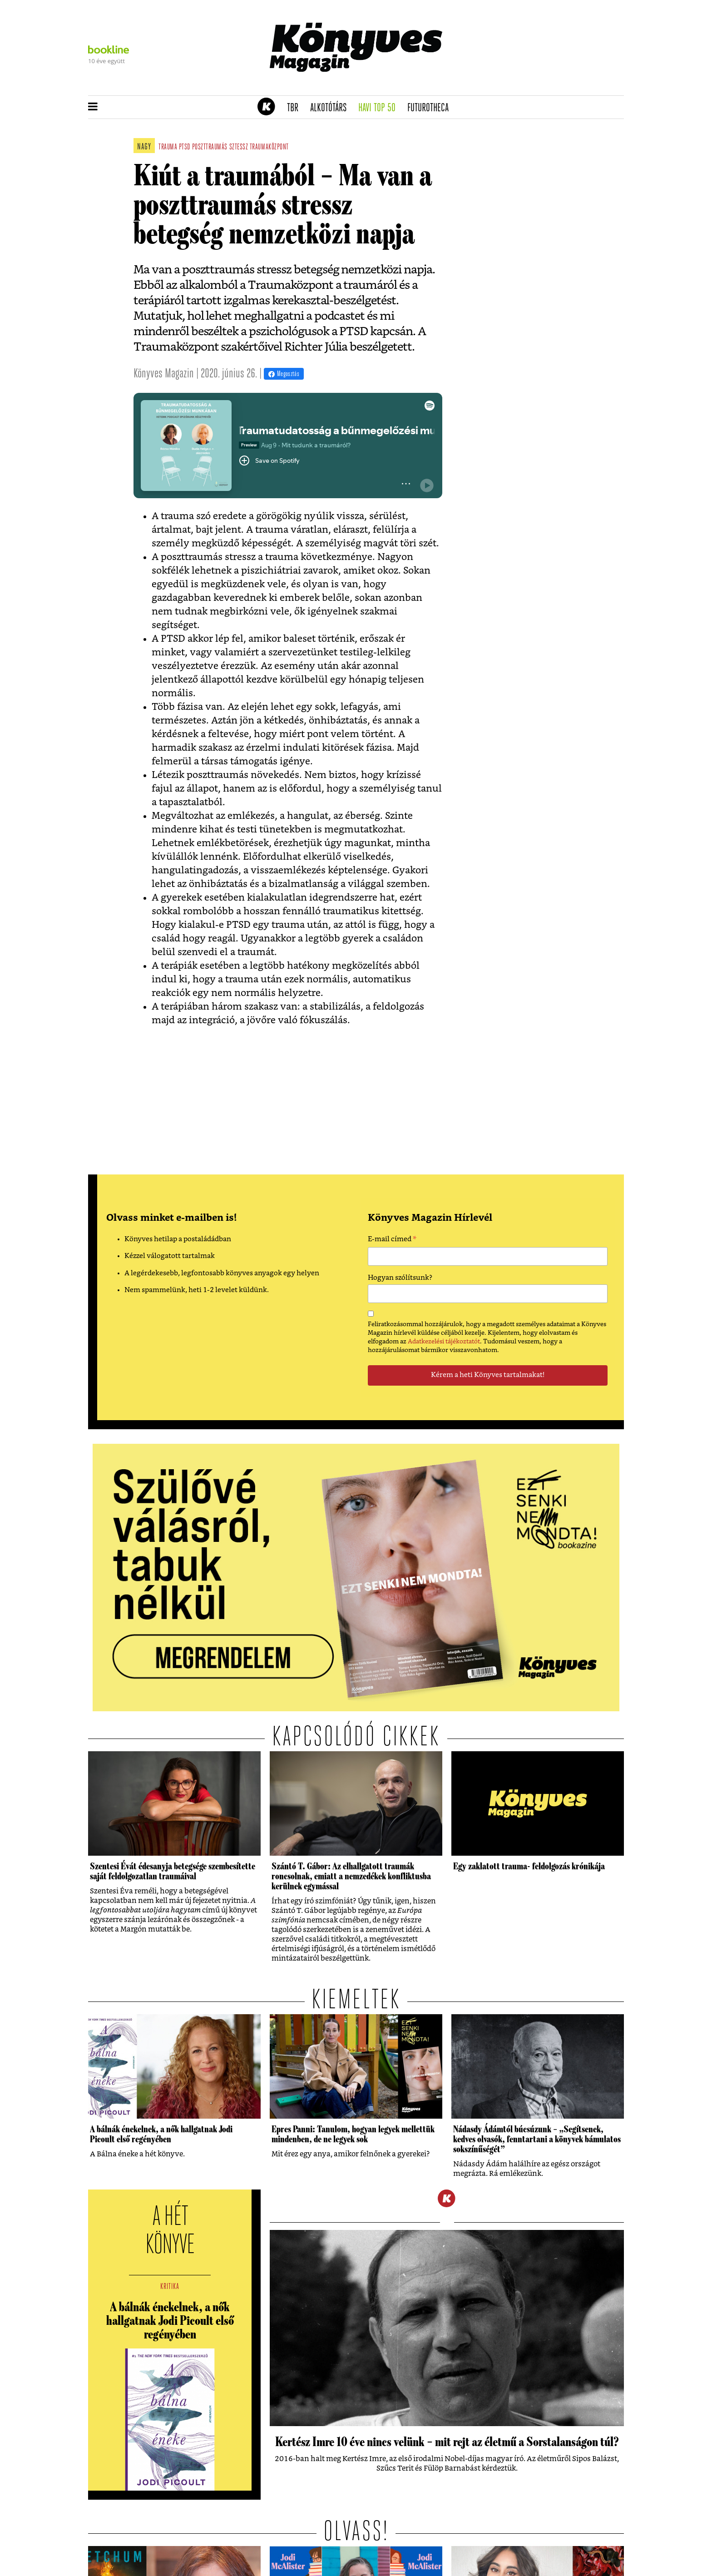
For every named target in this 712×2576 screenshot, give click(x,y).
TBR (295, 108)
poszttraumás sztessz (220, 147)
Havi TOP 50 (379, 108)
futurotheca (431, 108)
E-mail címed (392, 1240)
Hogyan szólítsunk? (400, 1277)
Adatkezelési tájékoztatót (444, 1341)
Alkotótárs (331, 108)
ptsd (184, 147)
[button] (93, 107)
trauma (167, 147)
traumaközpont (269, 147)
